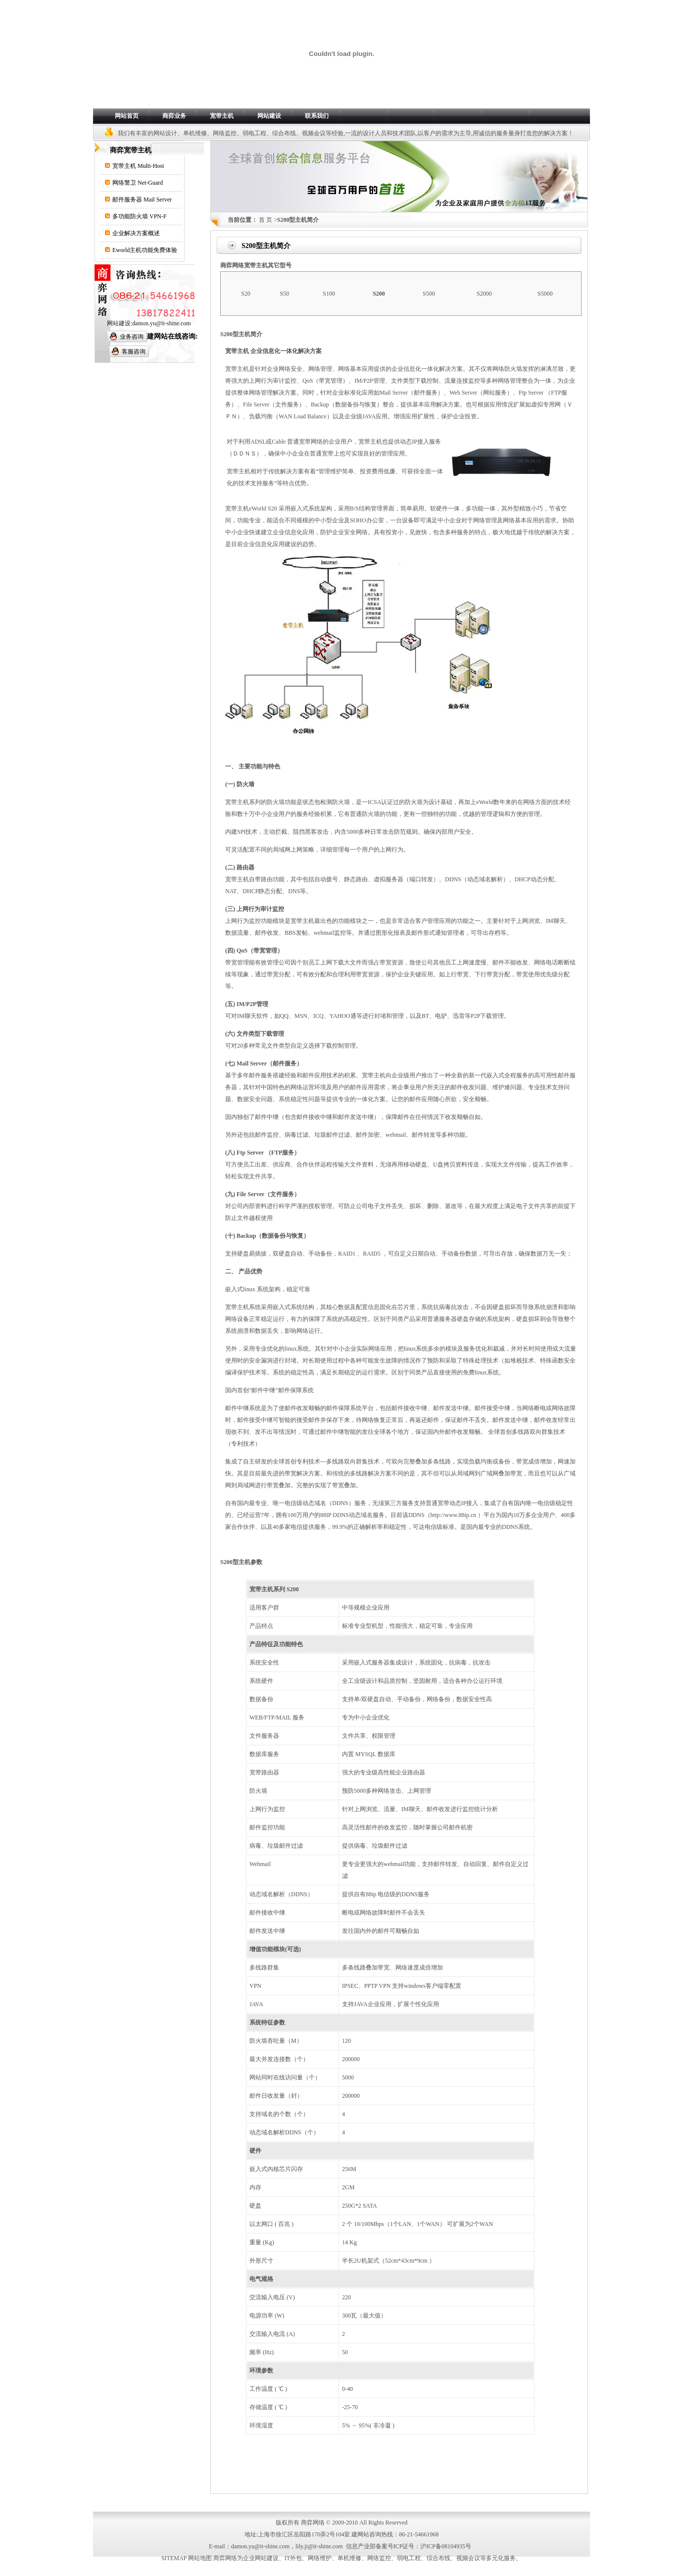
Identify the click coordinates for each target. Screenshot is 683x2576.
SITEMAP (174, 2558)
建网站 (360, 2534)
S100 (329, 293)
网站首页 (127, 115)
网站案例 (319, 2503)
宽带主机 (222, 115)
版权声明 (460, 2503)
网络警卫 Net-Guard (137, 182)
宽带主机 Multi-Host (138, 165)
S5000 (545, 293)
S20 (245, 293)
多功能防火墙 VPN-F (139, 216)
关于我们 (223, 2503)
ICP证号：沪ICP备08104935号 (432, 2546)
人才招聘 (347, 2503)
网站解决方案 (285, 2503)
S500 (429, 293)
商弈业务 (174, 115)
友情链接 (403, 2503)
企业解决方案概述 (136, 233)
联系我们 (317, 115)
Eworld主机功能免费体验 (144, 250)
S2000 (484, 293)
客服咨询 (134, 351)
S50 (285, 293)
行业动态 (251, 2503)
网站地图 (431, 2503)
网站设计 (165, 133)
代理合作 (376, 2503)
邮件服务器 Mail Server (142, 199)
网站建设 (269, 115)
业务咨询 (132, 336)
